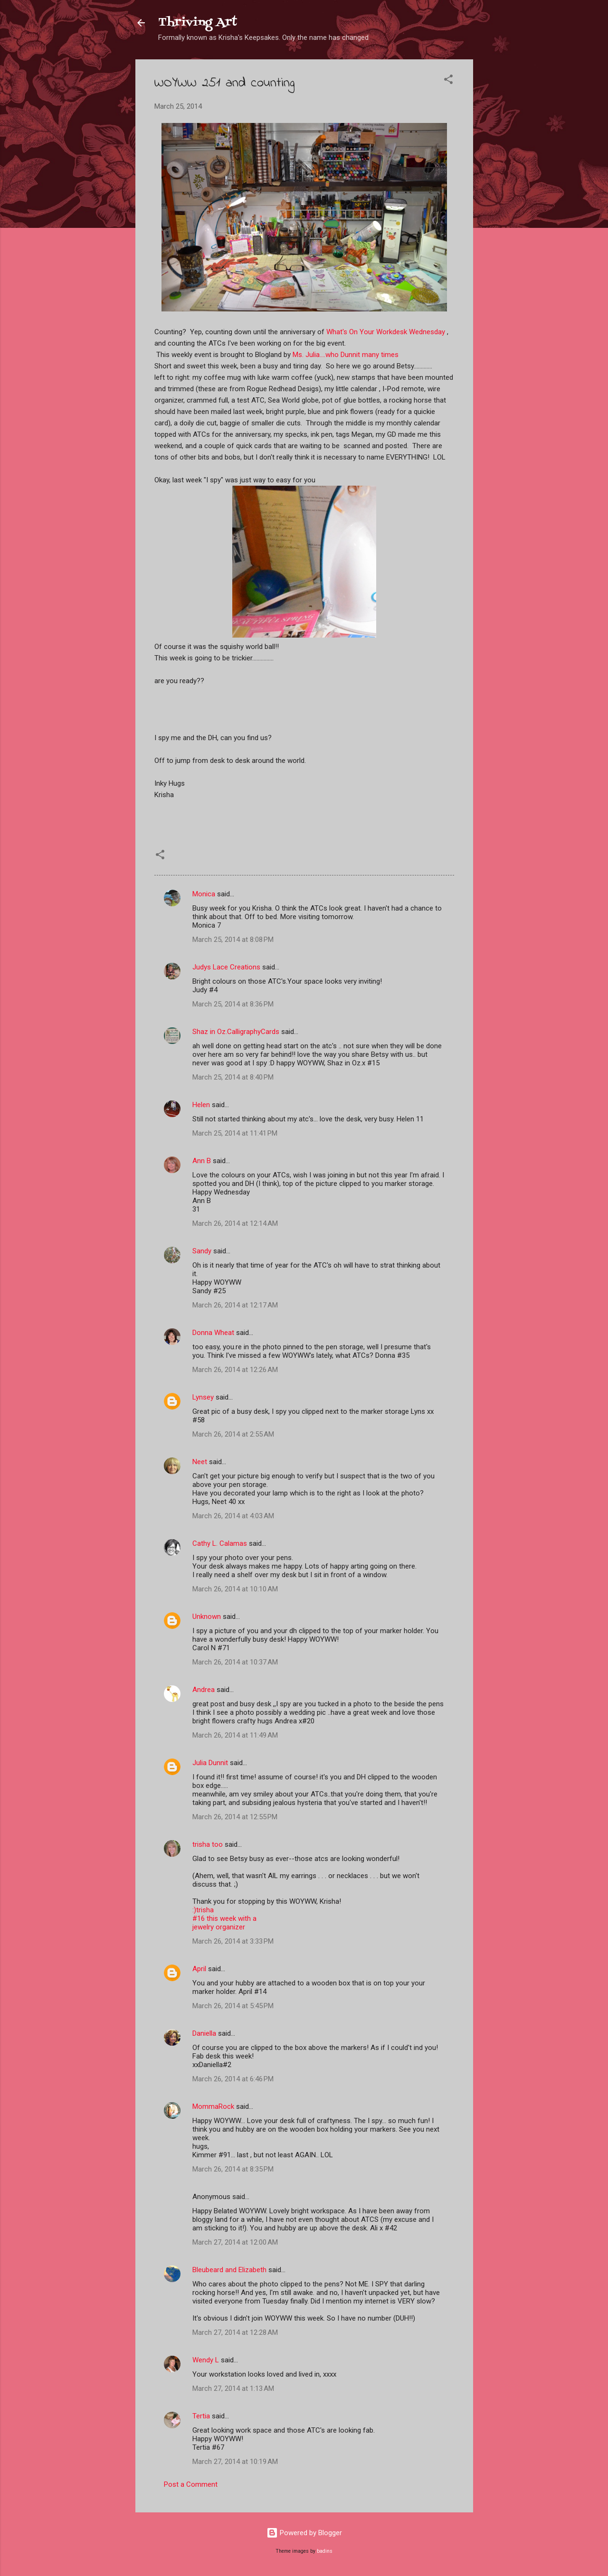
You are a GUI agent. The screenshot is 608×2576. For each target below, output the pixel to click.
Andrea (203, 1689)
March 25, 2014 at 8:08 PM (233, 939)
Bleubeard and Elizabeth (229, 2270)
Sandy (201, 1251)
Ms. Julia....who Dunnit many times (346, 354)
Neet (199, 1461)
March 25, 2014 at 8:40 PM (233, 1077)
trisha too (207, 1844)
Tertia (201, 2416)
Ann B (201, 1160)
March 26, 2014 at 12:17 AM (235, 1305)
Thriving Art (197, 22)
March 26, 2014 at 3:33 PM (233, 1941)
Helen (201, 1104)
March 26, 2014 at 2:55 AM (233, 1434)
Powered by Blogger (304, 2533)
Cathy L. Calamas (219, 1543)
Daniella (204, 2033)
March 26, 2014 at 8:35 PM (233, 2169)
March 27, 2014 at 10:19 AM (235, 2461)
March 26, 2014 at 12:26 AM (235, 1369)
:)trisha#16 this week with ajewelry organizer (224, 1918)
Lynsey (203, 1397)
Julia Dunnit (210, 1762)
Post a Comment (191, 2484)
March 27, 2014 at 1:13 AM (233, 2388)
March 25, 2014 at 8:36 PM (233, 1004)
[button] (448, 81)
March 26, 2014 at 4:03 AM (233, 1516)
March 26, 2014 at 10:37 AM (235, 1662)
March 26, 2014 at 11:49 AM (235, 1735)
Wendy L (205, 2360)
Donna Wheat (213, 1332)
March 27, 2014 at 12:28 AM (235, 2332)
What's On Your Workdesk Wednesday (385, 332)
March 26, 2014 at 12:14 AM (235, 1223)
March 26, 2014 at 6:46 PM (233, 2079)
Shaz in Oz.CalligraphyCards (235, 1031)
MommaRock (213, 2106)
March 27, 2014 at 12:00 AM (235, 2242)
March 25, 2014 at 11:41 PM (234, 1133)
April (199, 1969)
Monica (203, 894)
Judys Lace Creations (226, 967)
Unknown (206, 1616)
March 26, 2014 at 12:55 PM (234, 1817)
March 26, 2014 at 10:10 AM (235, 1589)
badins (324, 2551)
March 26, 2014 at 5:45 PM (233, 2006)
